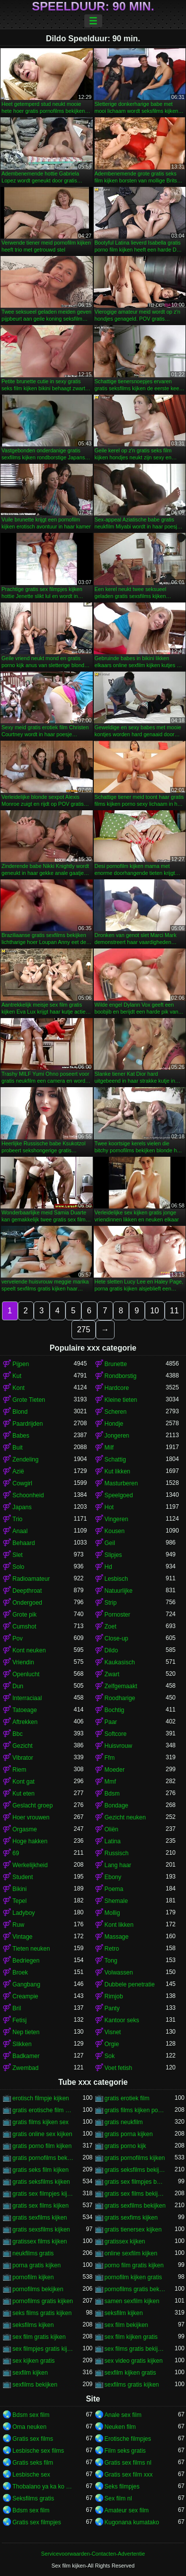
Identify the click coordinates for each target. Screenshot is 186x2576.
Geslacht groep (32, 1805)
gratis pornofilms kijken (135, 2157)
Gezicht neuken (125, 1817)
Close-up (116, 1638)
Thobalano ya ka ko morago (43, 2486)
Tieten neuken (31, 1948)
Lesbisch (116, 1578)
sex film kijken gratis (131, 2336)
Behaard (23, 1543)
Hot (109, 1507)
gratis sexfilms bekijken (135, 2205)
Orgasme (24, 1829)
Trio (17, 1519)
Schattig (115, 1459)
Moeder (115, 1769)
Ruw (18, 1924)
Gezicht (22, 1745)
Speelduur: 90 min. (93, 6)
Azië (18, 1471)
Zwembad (25, 2067)
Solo (18, 1566)
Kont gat (23, 1781)
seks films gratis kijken (41, 2313)
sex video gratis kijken (134, 2360)
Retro (112, 1948)
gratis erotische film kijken (43, 2110)
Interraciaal (27, 1698)
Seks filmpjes (122, 2486)
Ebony (113, 1877)
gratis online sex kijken (42, 2134)
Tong (111, 1960)
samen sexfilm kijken (132, 2301)
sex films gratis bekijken (135, 2348)
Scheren (116, 1411)
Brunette (116, 1364)
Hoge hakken (30, 1841)
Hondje (114, 1423)
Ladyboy (23, 1912)
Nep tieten (26, 2032)
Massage (117, 1936)
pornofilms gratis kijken (42, 2301)
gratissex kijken (125, 2241)
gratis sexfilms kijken (39, 2217)
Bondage (116, 1805)
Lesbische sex (31, 2474)
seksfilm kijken (124, 2313)
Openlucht (26, 1674)
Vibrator (22, 1757)
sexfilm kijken (30, 2372)
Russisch (117, 1853)
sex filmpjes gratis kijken (43, 2348)
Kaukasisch (120, 1662)
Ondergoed (27, 1602)
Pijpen (20, 1364)
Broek (20, 1972)
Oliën (112, 1829)
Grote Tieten (28, 1399)
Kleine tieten (121, 1399)
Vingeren (116, 1519)
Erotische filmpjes (128, 2438)
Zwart (112, 1674)
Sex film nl (118, 2498)
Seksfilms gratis (33, 2498)
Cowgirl (22, 1483)
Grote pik (24, 1614)
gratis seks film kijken (40, 2169)
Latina (113, 1841)
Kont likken (119, 1924)
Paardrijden (27, 1423)
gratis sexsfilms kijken (41, 2229)
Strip (111, 1602)
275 (83, 1329)
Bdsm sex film (31, 2414)
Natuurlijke (119, 1590)
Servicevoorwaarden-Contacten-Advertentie (93, 2554)
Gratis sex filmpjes (36, 2522)
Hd (108, 1566)
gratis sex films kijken (40, 2205)
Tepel (19, 1900)
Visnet (113, 2032)
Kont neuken (29, 1650)
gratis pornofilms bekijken (43, 2157)
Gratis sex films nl (128, 2462)
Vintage (22, 1936)
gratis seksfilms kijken (41, 2181)
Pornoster (117, 1614)
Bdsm (112, 1793)
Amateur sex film (127, 2510)
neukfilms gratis (33, 2253)
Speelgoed (119, 1495)
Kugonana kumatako (132, 2522)
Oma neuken (29, 2426)
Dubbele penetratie (130, 1984)
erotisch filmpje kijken (40, 2098)
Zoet (111, 1626)
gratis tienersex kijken (133, 2229)
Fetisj (19, 2020)
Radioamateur (31, 1578)
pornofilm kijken (33, 2277)
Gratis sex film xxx (129, 2474)
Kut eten (23, 1793)
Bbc (17, 1733)
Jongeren (117, 1435)
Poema (114, 1889)
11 (174, 1310)
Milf (109, 1447)
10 (154, 1310)
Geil (110, 1543)
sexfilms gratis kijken (132, 2384)
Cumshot (24, 1626)
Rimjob (114, 1996)
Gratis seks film (32, 2462)
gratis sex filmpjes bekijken (135, 2181)
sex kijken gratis (33, 2360)
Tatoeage (24, 1710)
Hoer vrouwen (31, 1817)
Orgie (112, 2044)
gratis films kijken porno (135, 2110)
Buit (17, 1447)
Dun (17, 1686)
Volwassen (119, 1972)
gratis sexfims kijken (131, 2217)
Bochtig (114, 1710)
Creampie (25, 1996)
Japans (22, 1507)
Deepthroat (27, 1590)
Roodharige (120, 1698)
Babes (20, 1435)
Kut (16, 1376)
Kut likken (117, 1471)
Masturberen (121, 1483)
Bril (16, 2008)
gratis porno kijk (125, 2146)
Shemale (116, 1900)
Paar (111, 1721)
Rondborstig (121, 1376)
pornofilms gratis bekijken (135, 2289)
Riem (19, 1769)
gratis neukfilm (124, 2122)
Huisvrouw (118, 1745)
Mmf (110, 1781)
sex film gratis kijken (38, 2336)
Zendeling (25, 1459)
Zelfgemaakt (121, 1686)
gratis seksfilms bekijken (135, 2169)
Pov (17, 1638)
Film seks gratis (125, 2450)
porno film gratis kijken (134, 2265)
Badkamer (26, 2056)
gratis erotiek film (127, 2098)
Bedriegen (26, 1960)
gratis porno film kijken (41, 2146)
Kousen (115, 1531)
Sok (110, 2056)
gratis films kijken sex (40, 2122)
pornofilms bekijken (37, 2289)
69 (15, 1853)
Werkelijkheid (30, 1865)
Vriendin (23, 1662)
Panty (112, 2008)
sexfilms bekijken (35, 2384)
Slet (17, 1554)
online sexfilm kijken (131, 2253)
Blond (20, 1411)
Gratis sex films (32, 2438)
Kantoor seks (122, 2020)
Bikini (19, 1889)
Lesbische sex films (38, 2450)
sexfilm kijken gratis (130, 2372)
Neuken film (120, 2426)
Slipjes (113, 1554)
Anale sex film (123, 2414)
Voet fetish (118, 2067)
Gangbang (26, 1984)
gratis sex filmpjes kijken (43, 2193)
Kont (18, 1387)
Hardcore (117, 1387)
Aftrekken (25, 1721)
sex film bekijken (126, 2324)
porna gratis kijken (36, 2265)
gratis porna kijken (129, 2134)
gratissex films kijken (39, 2241)
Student (22, 1877)
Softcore (116, 1733)
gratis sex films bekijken (135, 2193)
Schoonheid (28, 1495)
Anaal (20, 1531)
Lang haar (118, 1865)
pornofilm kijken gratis (133, 2277)
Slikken (22, 2044)
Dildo (111, 1650)
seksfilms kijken (33, 2324)
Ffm (110, 1757)
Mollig (112, 1912)
